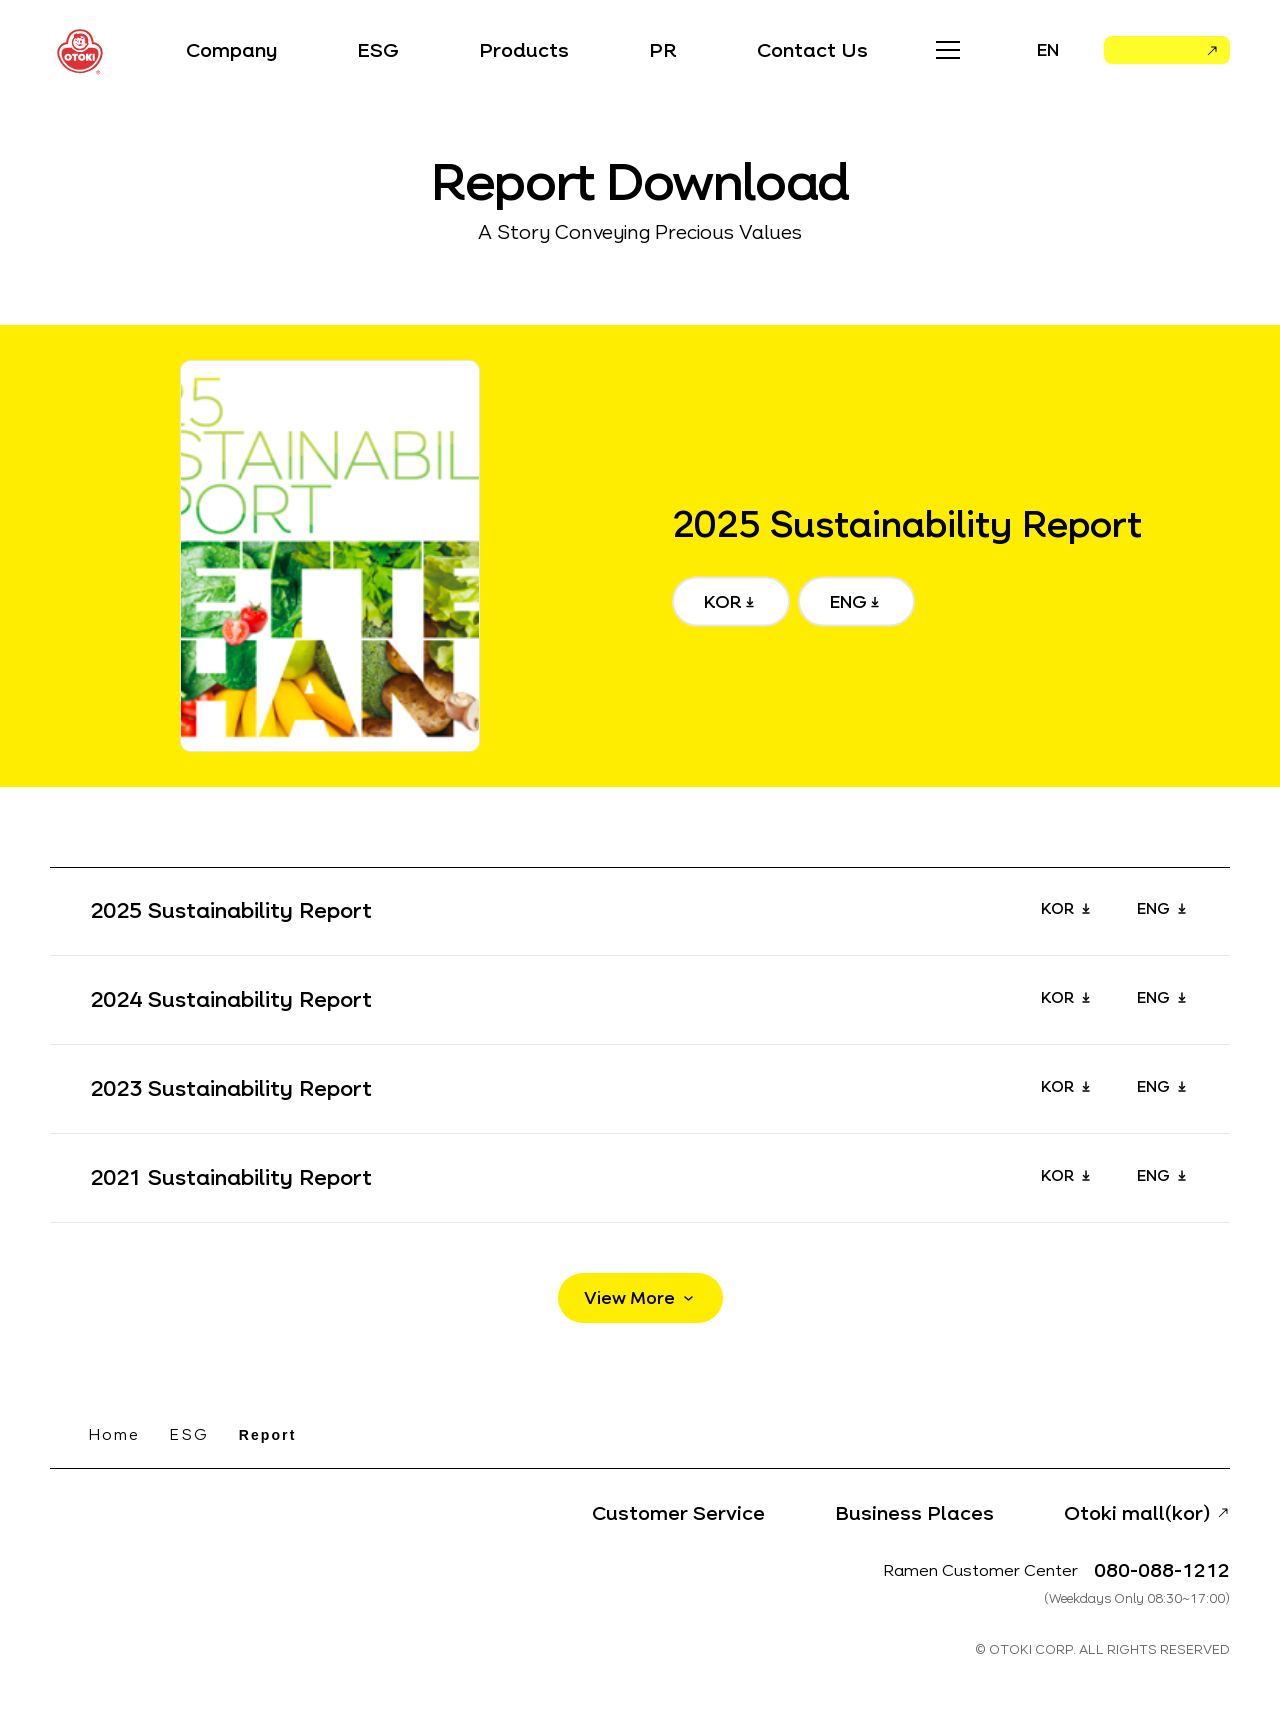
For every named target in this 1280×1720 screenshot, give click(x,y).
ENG (848, 602)
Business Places (914, 1513)
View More (629, 1298)
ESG (189, 1435)
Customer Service (678, 1513)
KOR (723, 602)
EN (1048, 50)
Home (114, 1435)
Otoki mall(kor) (1137, 1513)
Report (268, 1435)
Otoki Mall (1154, 54)
